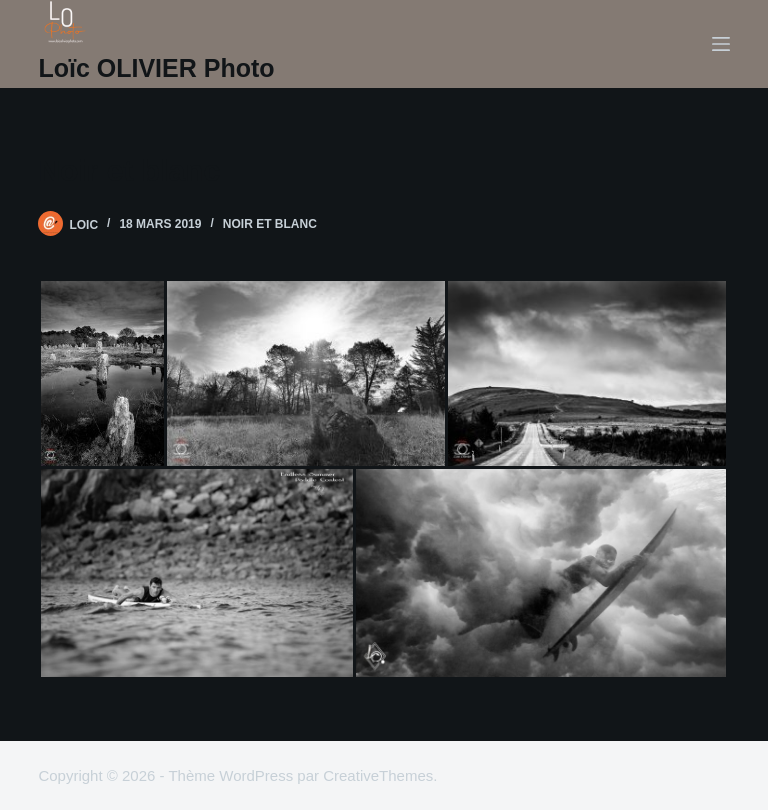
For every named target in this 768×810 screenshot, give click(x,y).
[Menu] (721, 44)
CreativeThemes (378, 775)
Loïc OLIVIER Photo (156, 68)
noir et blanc (270, 224)
